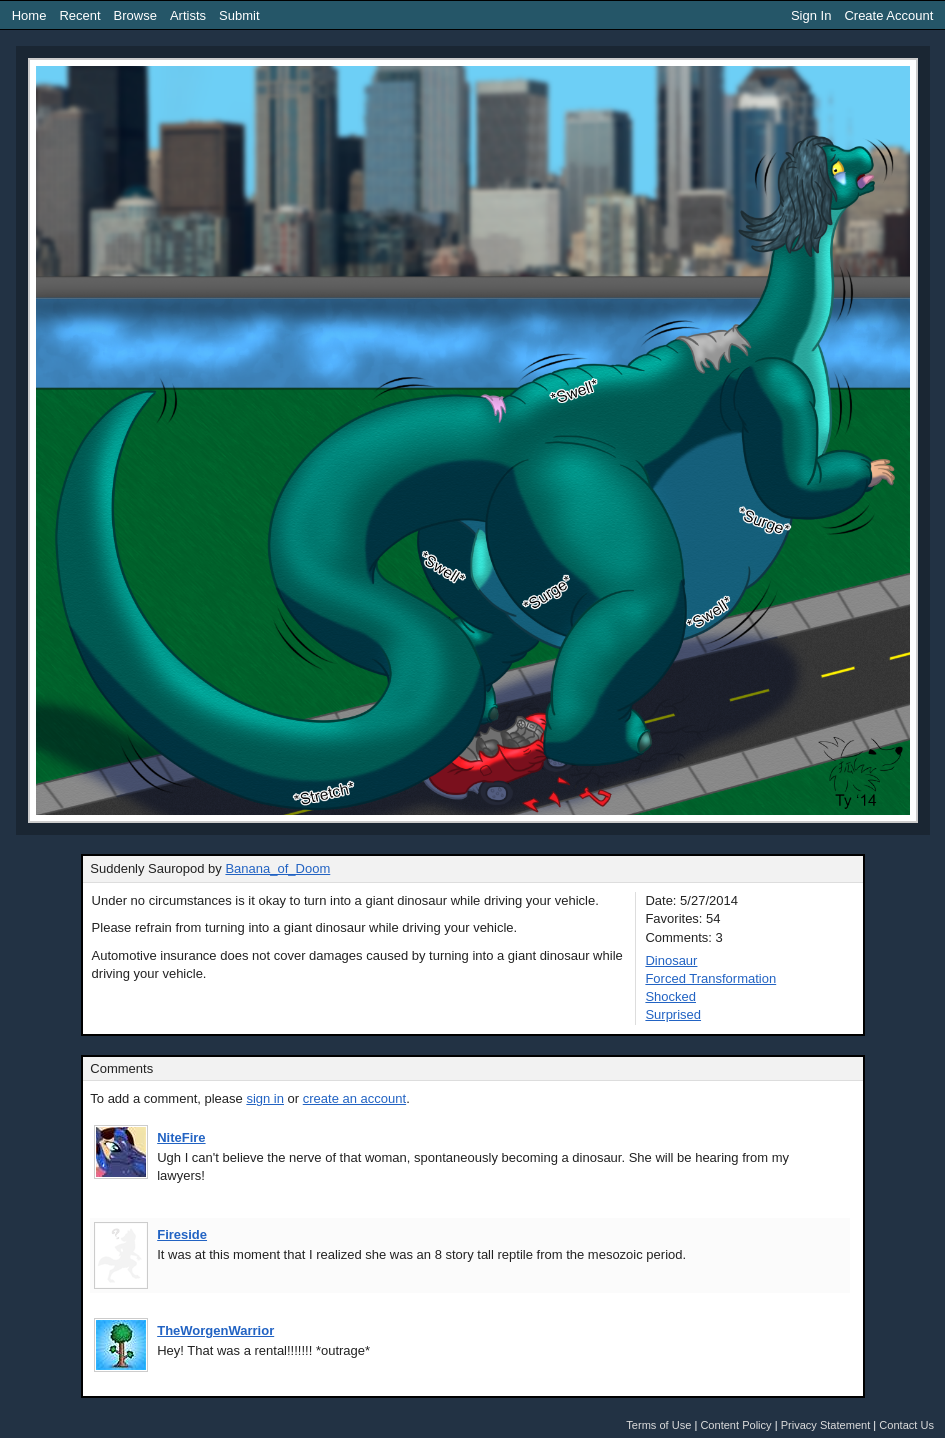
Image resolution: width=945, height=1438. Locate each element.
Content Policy (735, 1425)
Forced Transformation (710, 978)
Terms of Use (658, 1425)
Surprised (673, 1014)
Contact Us (906, 1425)
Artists (188, 15)
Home (29, 15)
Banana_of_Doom (277, 868)
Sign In (811, 15)
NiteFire (181, 1137)
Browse (135, 15)
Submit (239, 15)
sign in (265, 1098)
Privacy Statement (826, 1425)
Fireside (182, 1234)
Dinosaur (671, 960)
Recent (79, 15)
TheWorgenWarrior (215, 1330)
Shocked (670, 996)
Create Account (888, 15)
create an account (354, 1098)
